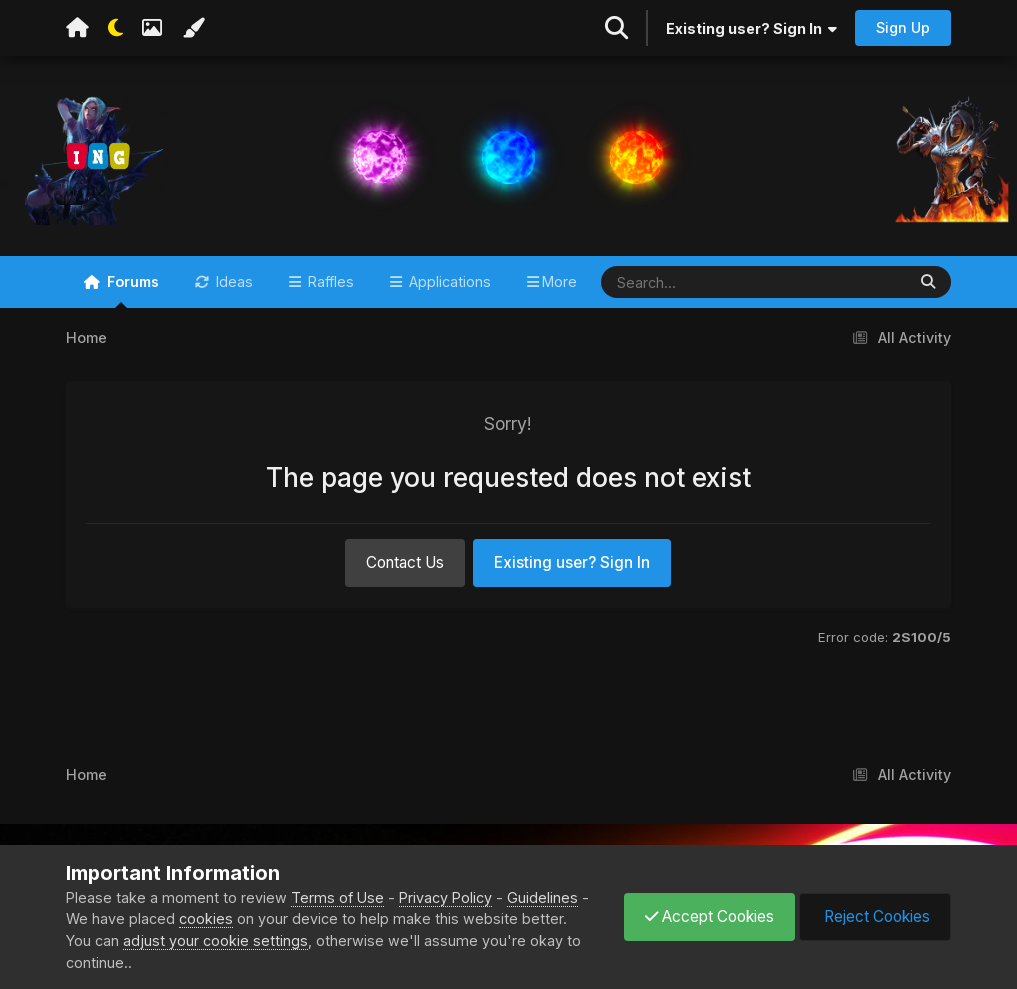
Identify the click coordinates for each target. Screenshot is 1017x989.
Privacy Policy (445, 897)
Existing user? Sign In (751, 28)
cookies (206, 918)
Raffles (329, 281)
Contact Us (405, 562)
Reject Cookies (875, 916)
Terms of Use (337, 897)
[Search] (694, 282)
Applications (448, 281)
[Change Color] (193, 28)
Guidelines (542, 897)
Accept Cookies (709, 916)
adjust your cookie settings (215, 940)
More (559, 281)
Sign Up (903, 27)
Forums (131, 290)
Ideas (232, 281)
